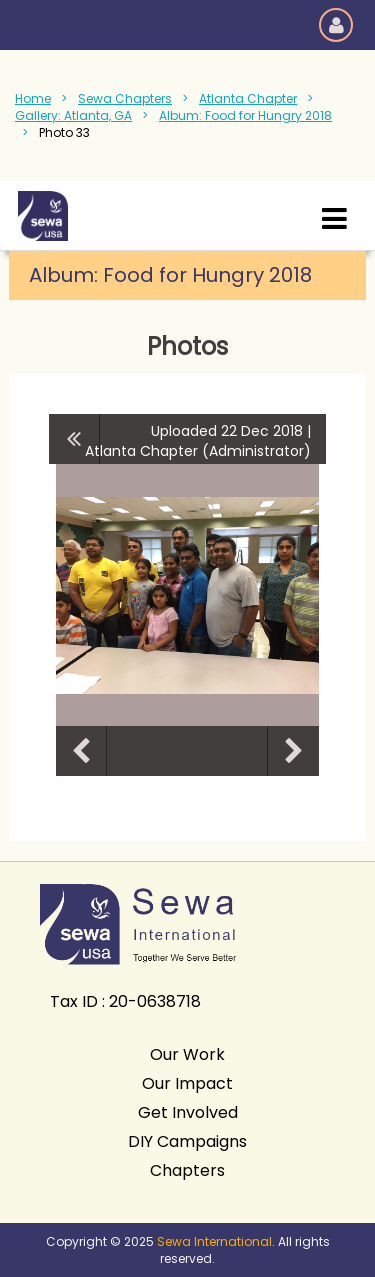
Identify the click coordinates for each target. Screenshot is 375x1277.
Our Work (187, 1054)
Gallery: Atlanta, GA (73, 115)
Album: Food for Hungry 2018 (245, 115)
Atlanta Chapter (248, 98)
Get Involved (188, 1112)
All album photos (74, 439)
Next (293, 751)
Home (33, 98)
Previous (81, 751)
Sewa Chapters (125, 98)
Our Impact (187, 1083)
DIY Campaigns (187, 1141)
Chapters (187, 1170)
